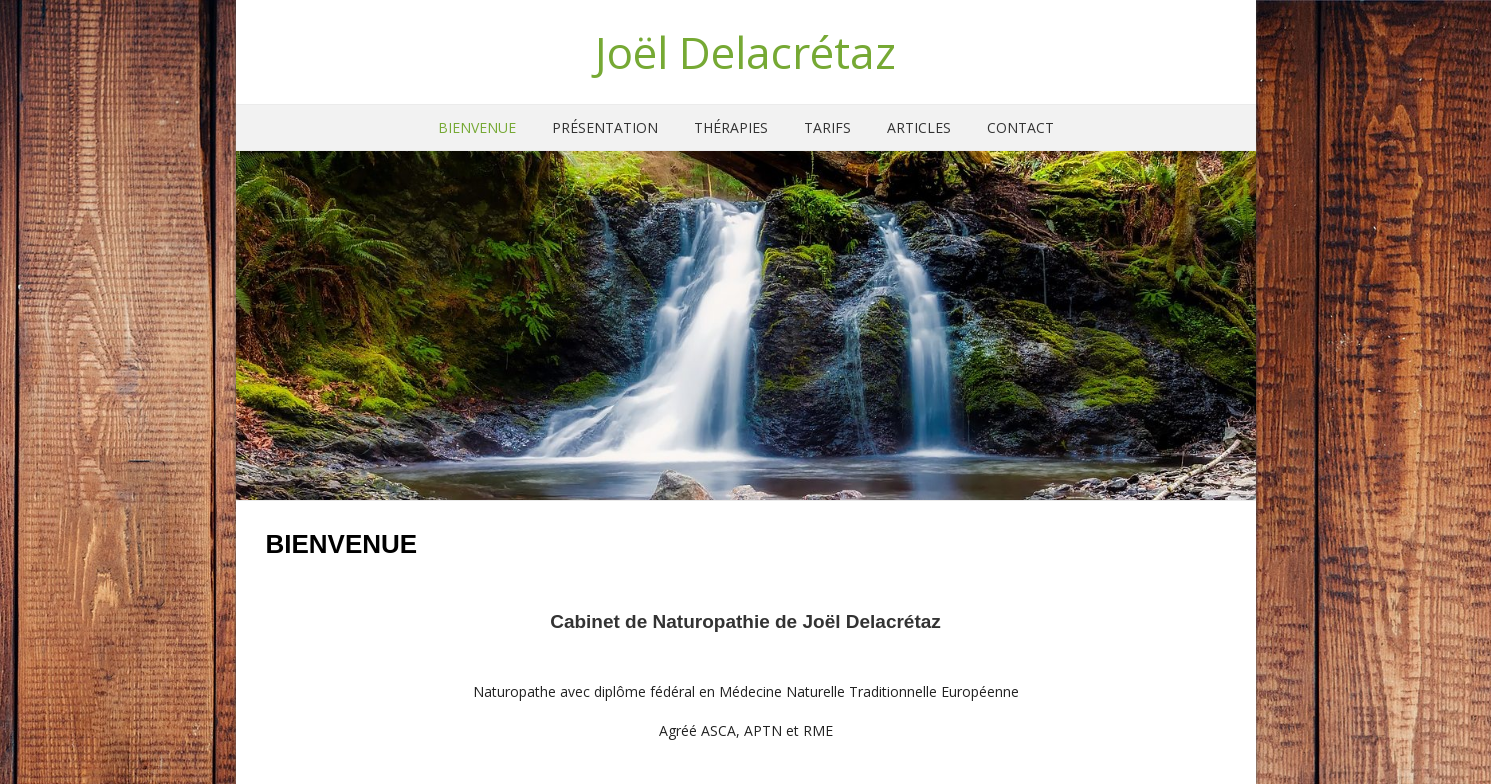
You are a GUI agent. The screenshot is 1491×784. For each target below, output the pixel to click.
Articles (919, 127)
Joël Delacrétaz (745, 52)
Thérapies (731, 127)
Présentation (605, 127)
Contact (1020, 127)
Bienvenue (477, 127)
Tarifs (827, 127)
